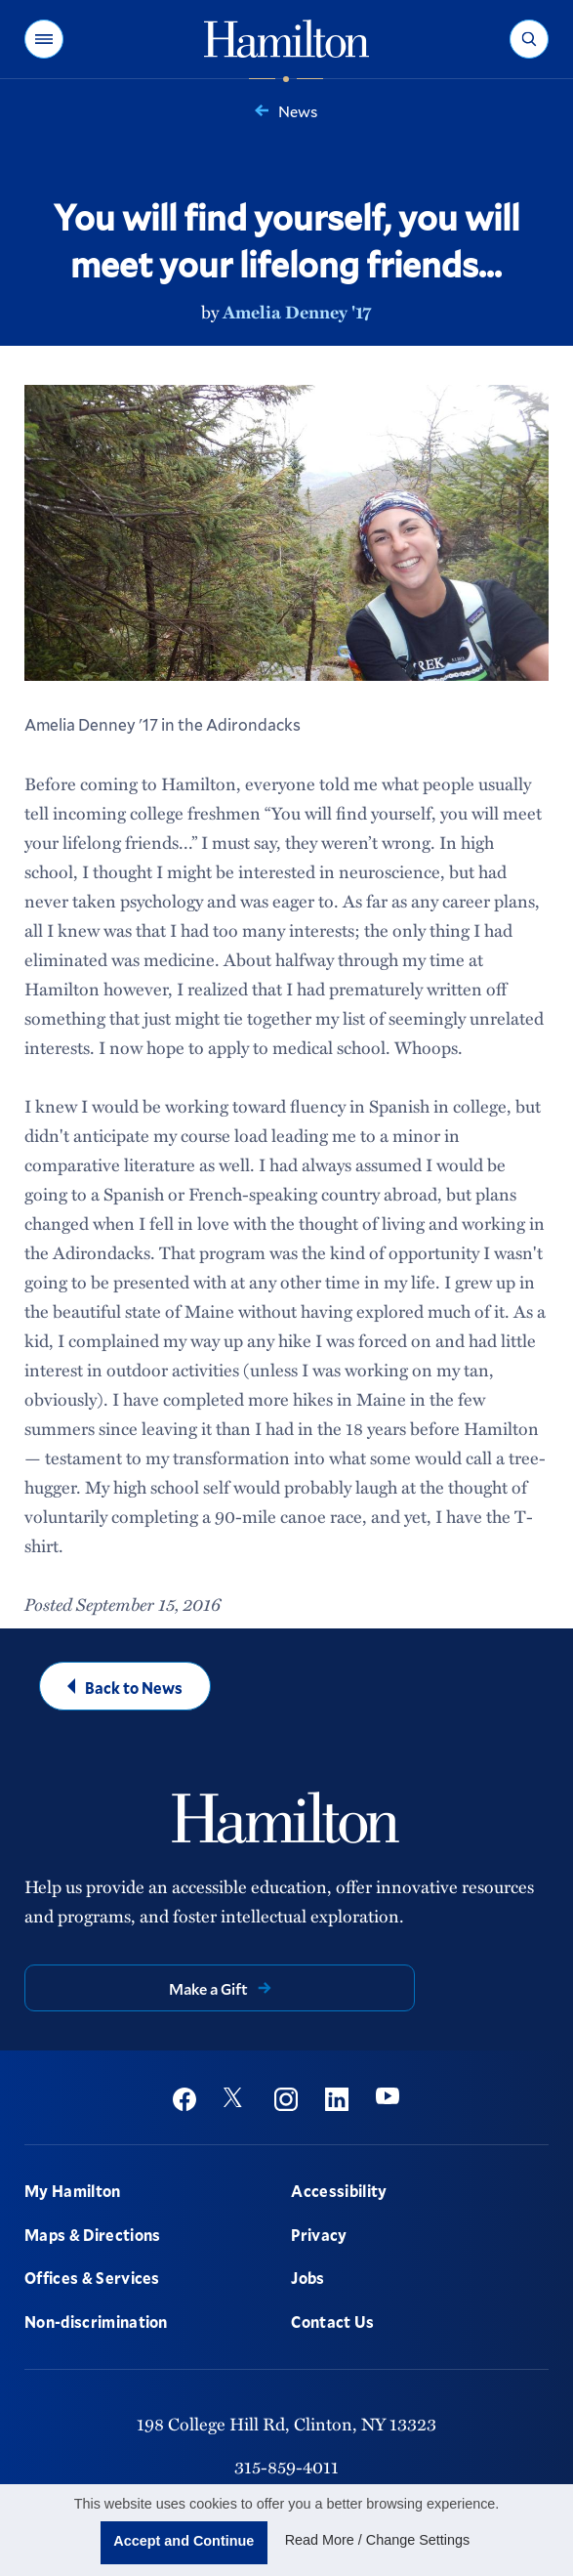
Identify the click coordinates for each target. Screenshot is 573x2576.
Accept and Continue (183, 2541)
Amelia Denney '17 (297, 311)
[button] (44, 39)
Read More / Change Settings (378, 2540)
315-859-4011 (286, 2466)
